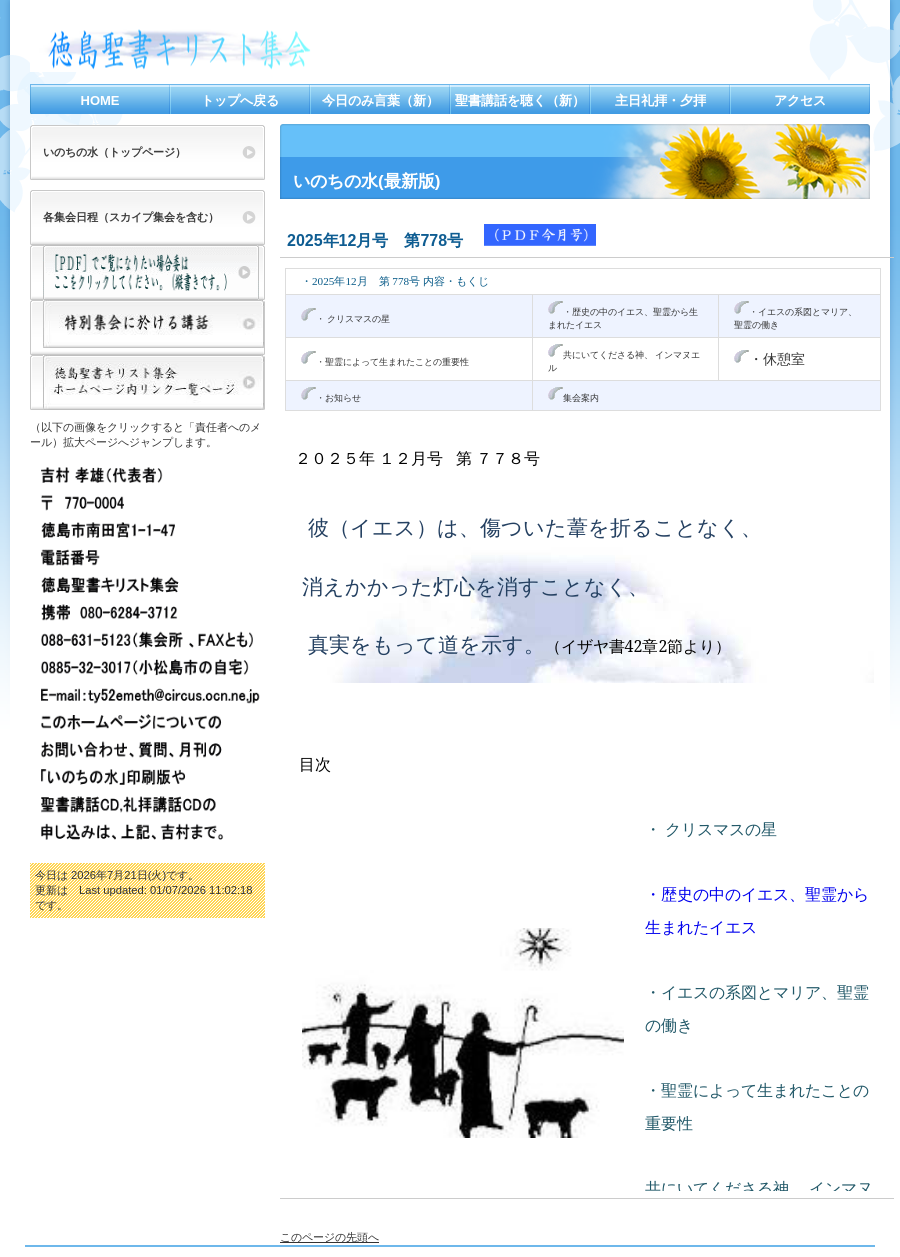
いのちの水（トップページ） (114, 152)
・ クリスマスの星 (353, 319)
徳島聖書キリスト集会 (230, 50)
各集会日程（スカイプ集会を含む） (131, 217)
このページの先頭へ (329, 1237)
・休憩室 (777, 358)
